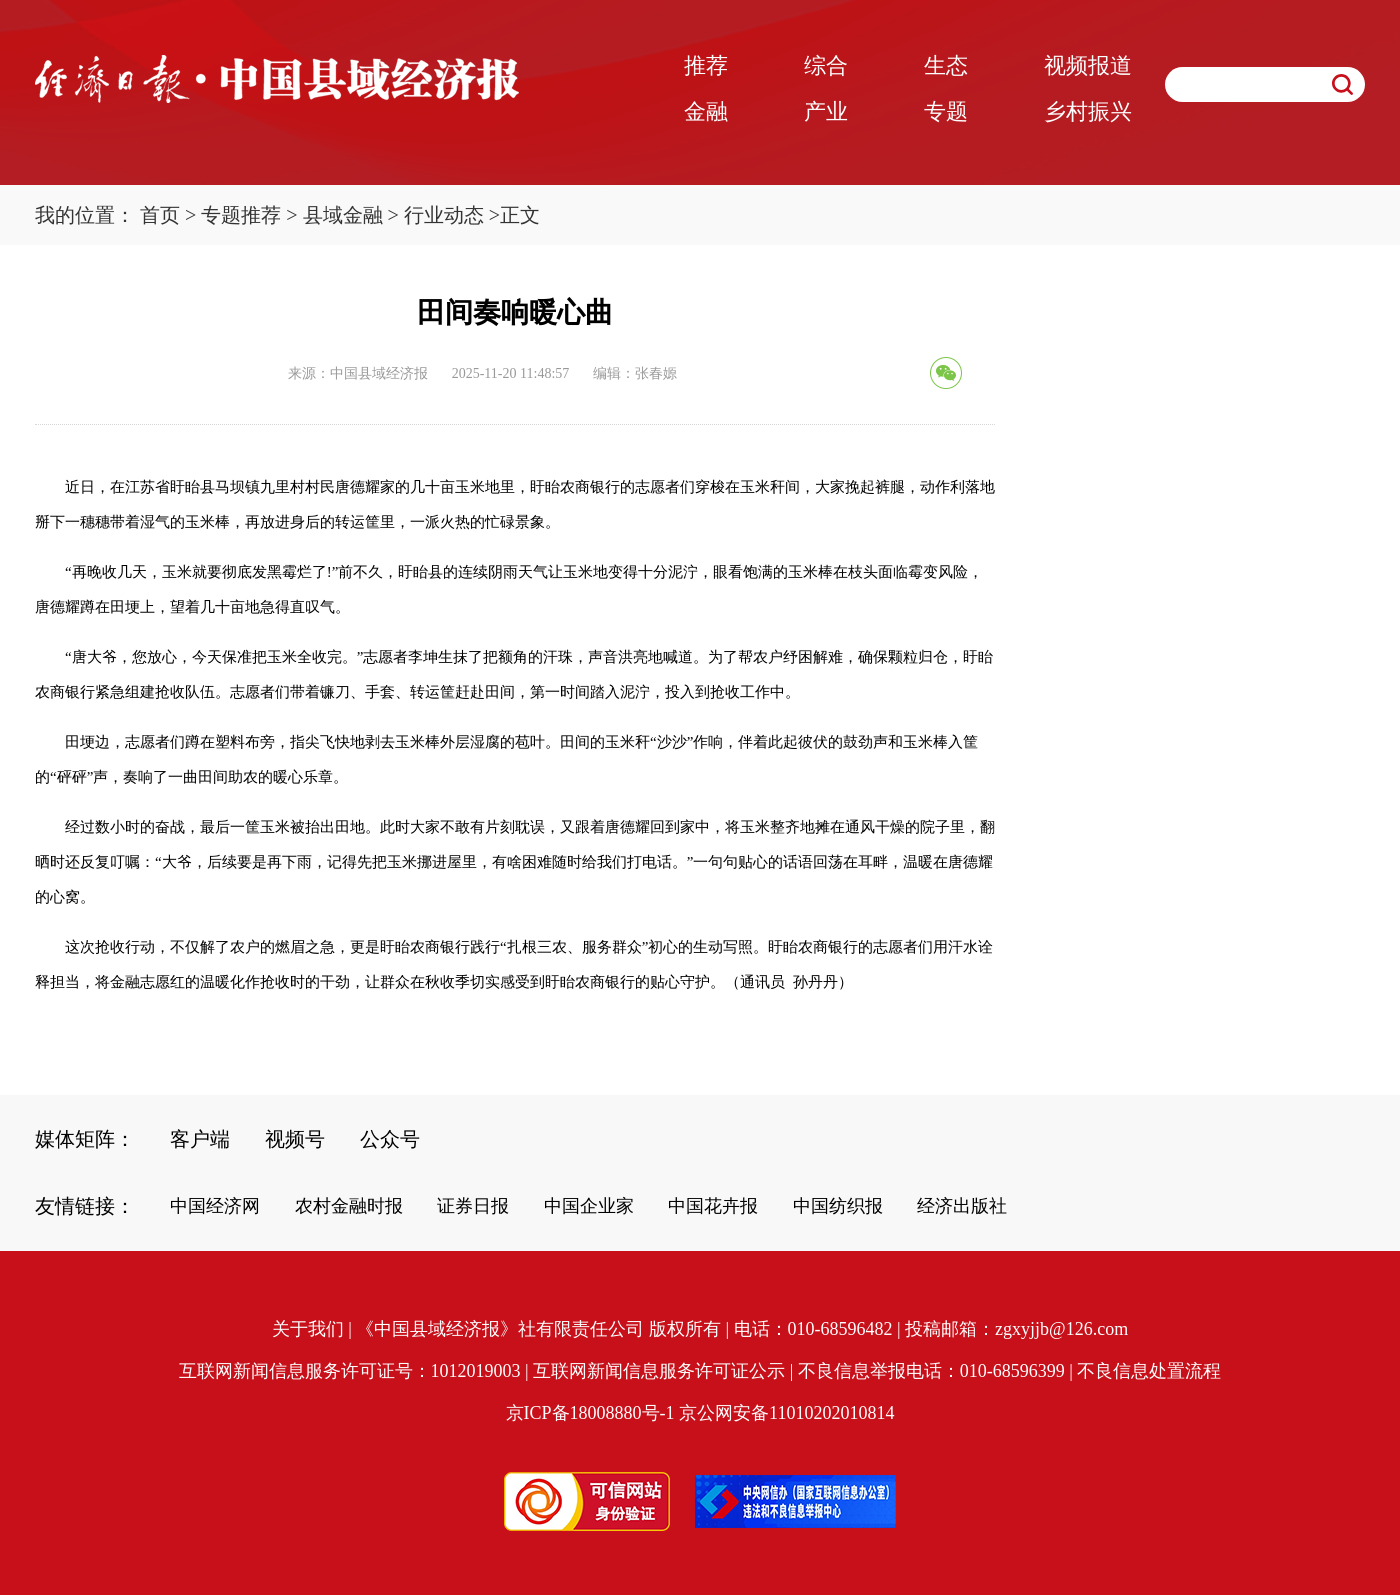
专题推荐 (241, 215)
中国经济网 (215, 1206)
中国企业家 (589, 1206)
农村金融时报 (349, 1206)
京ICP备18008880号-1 (590, 1413)
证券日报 (473, 1206)
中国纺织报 (838, 1206)
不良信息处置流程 (1149, 1371)
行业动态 (444, 215)
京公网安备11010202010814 (786, 1413)
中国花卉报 (713, 1206)
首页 (160, 215)
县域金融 (343, 215)
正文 (520, 215)
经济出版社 (962, 1206)
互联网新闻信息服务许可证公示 (659, 1371)
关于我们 (308, 1329)
